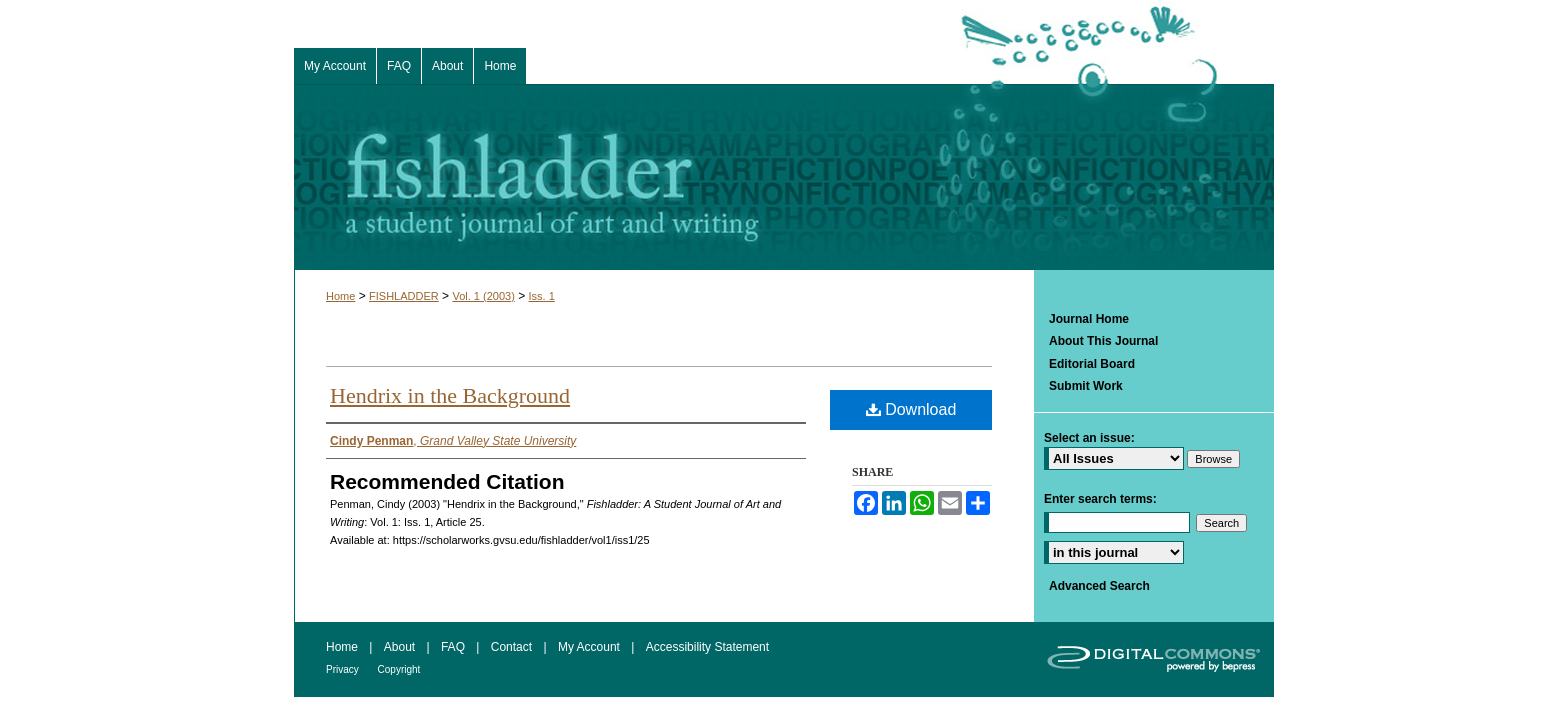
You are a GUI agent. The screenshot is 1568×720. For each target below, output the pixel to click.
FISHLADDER (404, 296)
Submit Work (1086, 386)
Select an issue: (1089, 438)
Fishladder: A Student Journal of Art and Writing (784, 177)
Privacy (344, 669)
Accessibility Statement (707, 647)
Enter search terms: (1100, 499)
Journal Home (1089, 319)
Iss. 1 (542, 296)
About (401, 647)
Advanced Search (1099, 586)
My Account (590, 647)
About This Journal (1103, 341)
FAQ (454, 647)
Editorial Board (1092, 364)
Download (911, 409)
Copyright (399, 669)
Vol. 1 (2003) (483, 296)
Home (340, 296)
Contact (513, 647)
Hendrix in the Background (450, 395)
